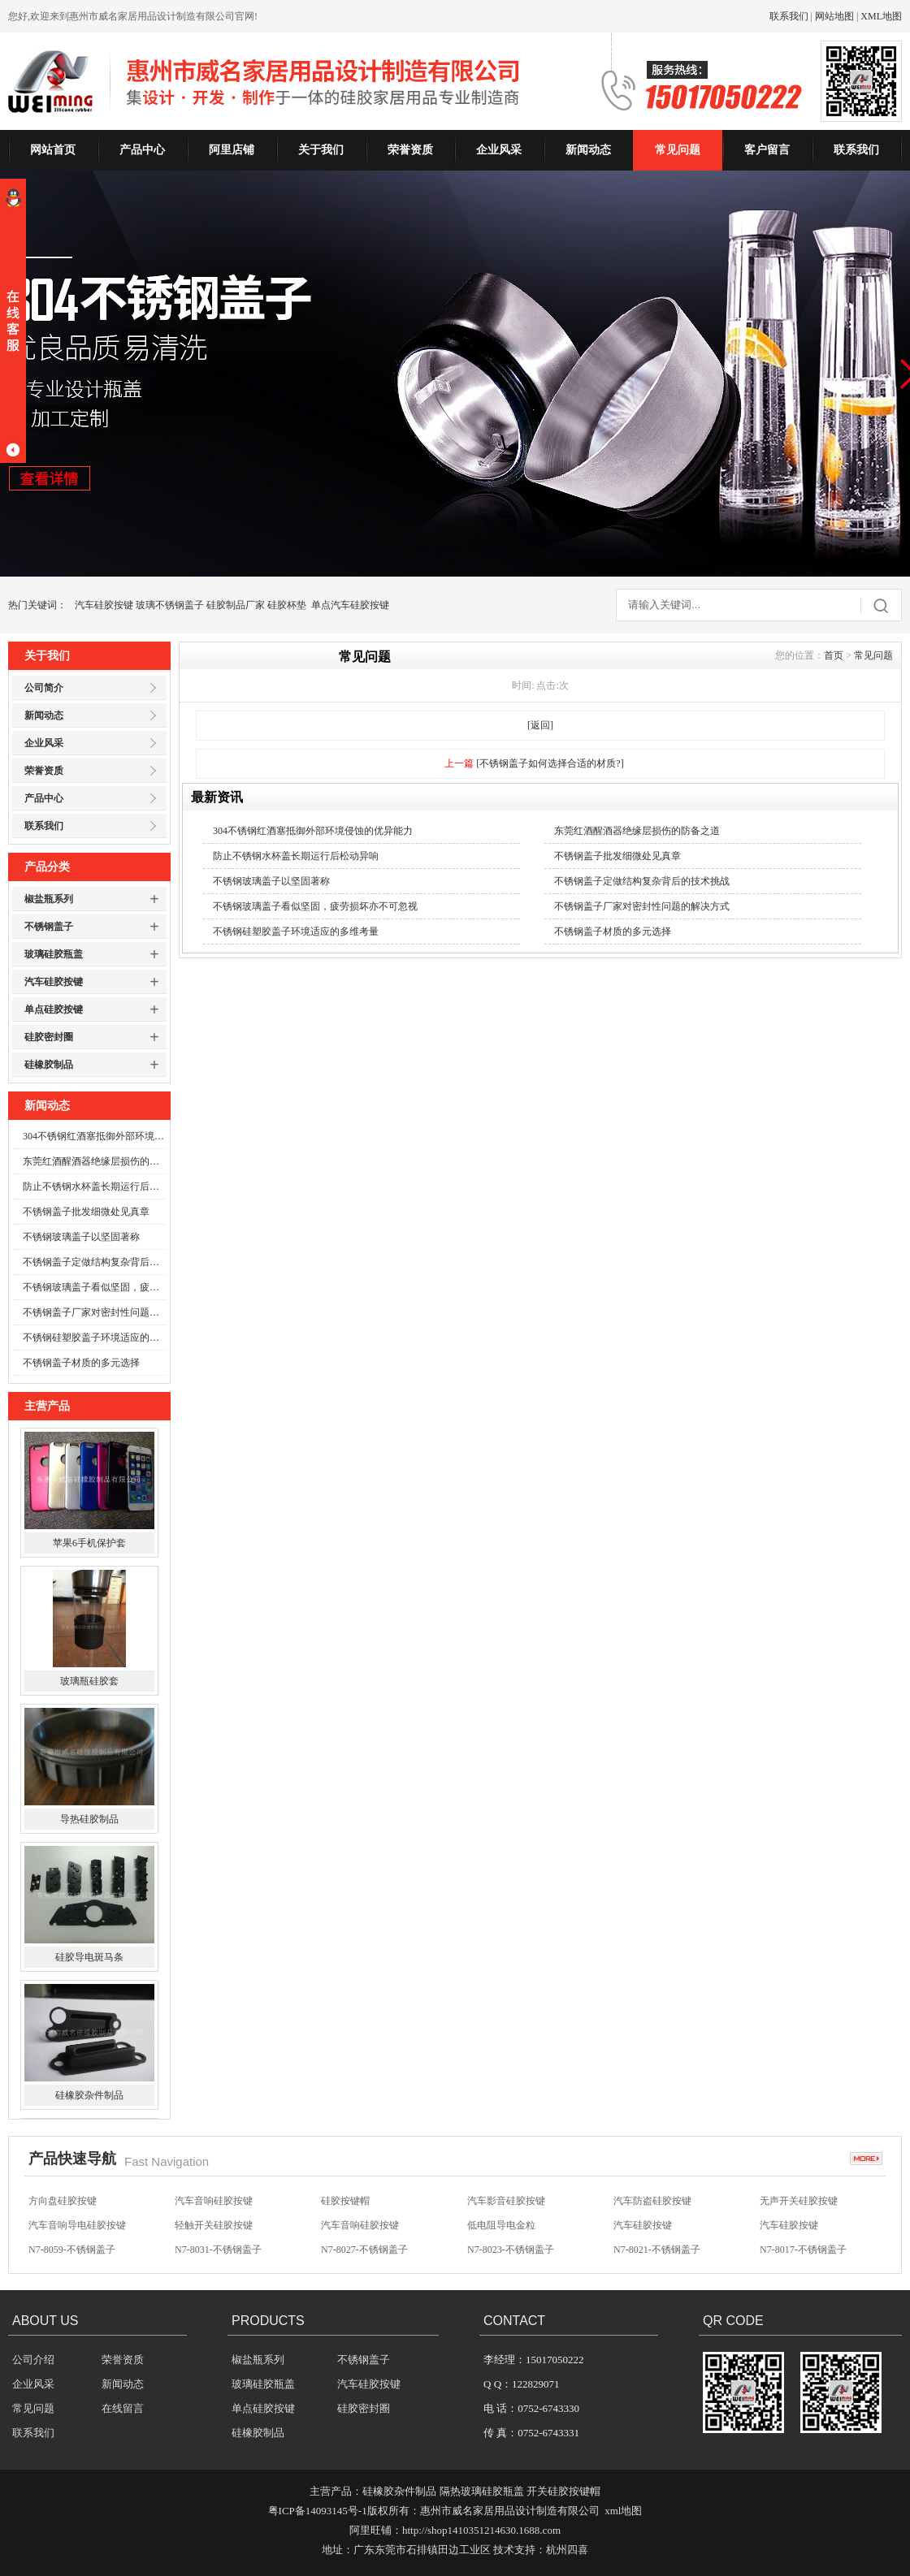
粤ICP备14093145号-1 (317, 2511)
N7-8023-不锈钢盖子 (510, 2249)
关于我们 (321, 150)
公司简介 (43, 688)
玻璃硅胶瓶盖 (53, 954)
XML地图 (881, 16)
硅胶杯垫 (286, 605)
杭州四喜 (567, 2550)
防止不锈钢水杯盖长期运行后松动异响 (94, 1186)
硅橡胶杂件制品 (89, 2096)
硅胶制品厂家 (235, 605)
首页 (833, 655)
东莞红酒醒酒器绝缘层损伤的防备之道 (94, 1161)
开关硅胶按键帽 (563, 2491)
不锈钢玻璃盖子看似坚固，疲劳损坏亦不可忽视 (94, 1287)
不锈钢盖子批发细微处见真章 (86, 1211)
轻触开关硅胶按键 (214, 2225)
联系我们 (788, 16)
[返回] (540, 725)
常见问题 (677, 150)
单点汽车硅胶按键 (350, 605)
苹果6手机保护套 (89, 1543)
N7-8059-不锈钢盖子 (71, 2249)
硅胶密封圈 (48, 1037)
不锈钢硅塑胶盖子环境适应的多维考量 (94, 1337)
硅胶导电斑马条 (89, 1958)
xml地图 (623, 2511)
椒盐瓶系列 (48, 899)
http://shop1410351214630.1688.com (481, 2530)
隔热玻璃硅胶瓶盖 (482, 2491)
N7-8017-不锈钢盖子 (803, 2249)
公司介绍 (33, 2359)
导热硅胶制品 (89, 1820)
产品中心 (142, 150)
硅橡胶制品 (48, 1064)
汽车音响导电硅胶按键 (77, 2225)
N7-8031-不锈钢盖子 (218, 2249)
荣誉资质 (410, 150)
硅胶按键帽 (345, 2200)
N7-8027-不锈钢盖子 (364, 2249)
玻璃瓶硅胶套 (89, 1682)
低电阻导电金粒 (501, 2225)
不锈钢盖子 (48, 926)
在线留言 (123, 2408)
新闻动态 (588, 150)
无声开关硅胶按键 (799, 2200)
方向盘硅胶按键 (62, 2200)
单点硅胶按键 (53, 1009)
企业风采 (499, 150)
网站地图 (834, 16)
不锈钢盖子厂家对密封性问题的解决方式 (94, 1312)
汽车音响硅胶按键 (214, 2200)
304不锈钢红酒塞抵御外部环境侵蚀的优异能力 (94, 1136)
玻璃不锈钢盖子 (170, 605)
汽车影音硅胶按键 (506, 2200)
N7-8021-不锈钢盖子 (656, 2249)
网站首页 (53, 150)
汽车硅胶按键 (104, 605)
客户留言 (767, 150)
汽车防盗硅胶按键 (652, 2200)
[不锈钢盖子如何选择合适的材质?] (549, 763)
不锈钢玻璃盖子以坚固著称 (81, 1237)
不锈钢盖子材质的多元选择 (81, 1362)
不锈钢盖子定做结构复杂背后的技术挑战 (94, 1262)
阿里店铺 (231, 150)
